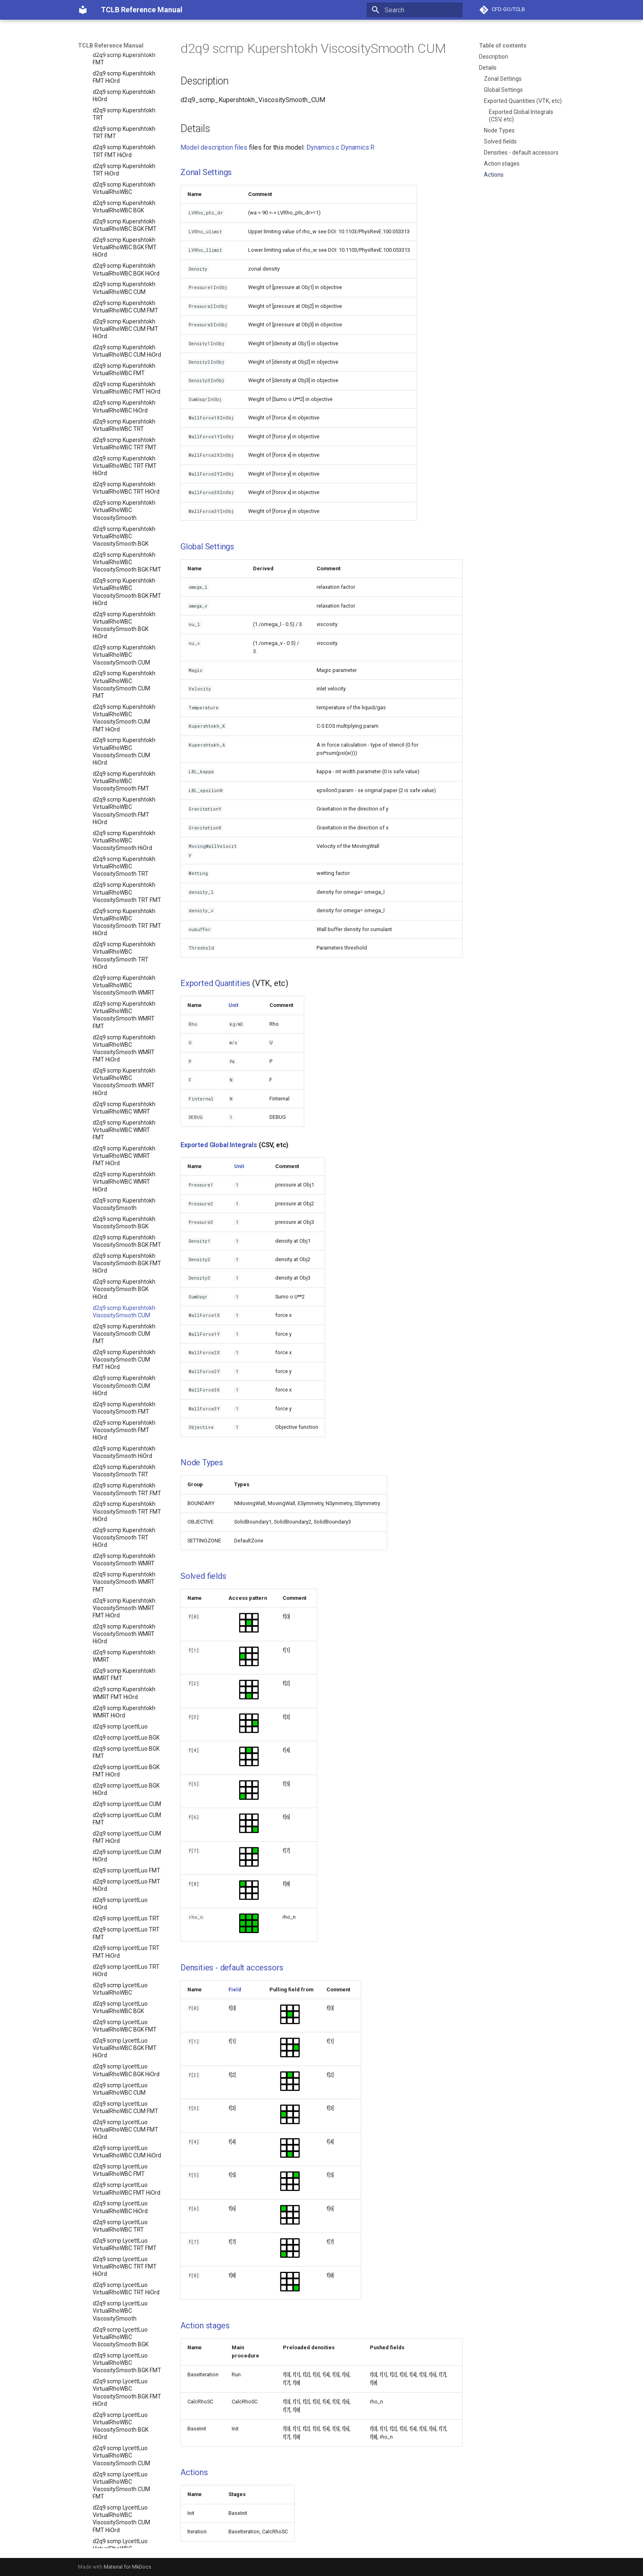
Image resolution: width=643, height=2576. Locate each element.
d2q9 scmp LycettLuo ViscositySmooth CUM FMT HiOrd (121, 2019)
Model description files (213, 147)
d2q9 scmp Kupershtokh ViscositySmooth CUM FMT (124, 193)
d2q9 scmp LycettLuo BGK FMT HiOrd (126, 630)
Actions (494, 174)
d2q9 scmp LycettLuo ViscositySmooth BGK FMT (127, 1901)
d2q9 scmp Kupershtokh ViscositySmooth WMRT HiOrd (124, 493)
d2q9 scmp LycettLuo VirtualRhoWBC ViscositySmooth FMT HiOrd (121, 1470)
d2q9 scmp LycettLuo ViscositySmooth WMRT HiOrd (124, 2294)
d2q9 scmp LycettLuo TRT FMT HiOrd (126, 811)
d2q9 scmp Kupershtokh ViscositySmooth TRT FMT (127, 348)
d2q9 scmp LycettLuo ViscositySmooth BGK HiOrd (120, 1949)
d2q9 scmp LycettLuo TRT (126, 777)
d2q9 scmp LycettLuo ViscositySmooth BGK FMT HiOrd (127, 1923)
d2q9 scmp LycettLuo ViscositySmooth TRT (120, 2131)
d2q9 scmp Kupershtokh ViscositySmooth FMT (124, 267)
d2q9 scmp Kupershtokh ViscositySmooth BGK (124, 82)
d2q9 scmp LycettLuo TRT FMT (126, 792)
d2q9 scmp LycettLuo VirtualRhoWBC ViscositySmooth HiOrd (122, 1500)
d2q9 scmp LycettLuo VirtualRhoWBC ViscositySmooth (120, 1170)
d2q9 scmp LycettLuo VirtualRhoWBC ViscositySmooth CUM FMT (121, 1345)
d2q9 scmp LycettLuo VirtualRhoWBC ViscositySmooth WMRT (124, 1645)
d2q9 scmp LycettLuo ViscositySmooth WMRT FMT (124, 2242)
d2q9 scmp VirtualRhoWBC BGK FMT (127, 2464)
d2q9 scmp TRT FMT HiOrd (127, 2408)
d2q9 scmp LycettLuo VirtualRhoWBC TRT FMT (125, 1104)
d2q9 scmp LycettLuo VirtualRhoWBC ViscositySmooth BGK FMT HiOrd (127, 1251)
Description (493, 56)
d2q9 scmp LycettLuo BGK (126, 597)
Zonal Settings (503, 78)
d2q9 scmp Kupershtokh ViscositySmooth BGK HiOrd (124, 148)
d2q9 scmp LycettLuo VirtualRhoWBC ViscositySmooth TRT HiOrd (120, 1615)
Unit (233, 1005)
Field (234, 1989)
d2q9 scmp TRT (113, 2386)
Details (488, 67)
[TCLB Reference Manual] (83, 10)
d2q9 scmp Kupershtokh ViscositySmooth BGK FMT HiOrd (127, 122)
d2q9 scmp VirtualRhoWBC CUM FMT (127, 2538)
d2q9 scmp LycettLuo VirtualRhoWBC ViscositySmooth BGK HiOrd (120, 1285)
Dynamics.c (322, 147)
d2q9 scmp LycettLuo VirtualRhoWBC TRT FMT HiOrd (125, 1126)
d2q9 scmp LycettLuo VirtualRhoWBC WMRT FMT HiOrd (121, 1816)
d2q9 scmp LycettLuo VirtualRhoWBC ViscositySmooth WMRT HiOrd (124, 1741)
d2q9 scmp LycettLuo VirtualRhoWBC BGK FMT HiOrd (125, 907)
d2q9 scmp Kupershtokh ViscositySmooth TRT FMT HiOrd (127, 370)
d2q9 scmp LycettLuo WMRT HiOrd (120, 2372)
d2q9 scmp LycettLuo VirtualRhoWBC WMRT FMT (121, 1790)
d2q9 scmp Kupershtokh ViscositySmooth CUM (124, 171)
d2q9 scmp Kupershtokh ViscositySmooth (124, 64)
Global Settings (503, 90)
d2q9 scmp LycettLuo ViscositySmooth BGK (120, 1883)
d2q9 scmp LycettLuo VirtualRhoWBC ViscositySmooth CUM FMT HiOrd (121, 1378)
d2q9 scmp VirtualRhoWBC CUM (127, 2519)
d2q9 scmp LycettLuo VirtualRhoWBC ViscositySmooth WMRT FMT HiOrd (124, 1708)
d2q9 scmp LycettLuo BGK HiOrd (126, 649)
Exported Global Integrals (218, 1145)
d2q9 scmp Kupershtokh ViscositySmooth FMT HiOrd (124, 289)
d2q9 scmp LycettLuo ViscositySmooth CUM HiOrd (121, 2045)
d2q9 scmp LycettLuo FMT (126, 730)
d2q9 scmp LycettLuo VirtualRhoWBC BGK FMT (125, 885)
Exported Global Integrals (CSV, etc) (521, 116)
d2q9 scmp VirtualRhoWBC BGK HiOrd (127, 2501)
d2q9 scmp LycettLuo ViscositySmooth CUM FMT (121, 1993)
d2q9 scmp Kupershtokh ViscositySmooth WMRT (124, 419)
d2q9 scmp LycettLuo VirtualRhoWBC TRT (120, 1085)
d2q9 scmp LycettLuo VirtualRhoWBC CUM (120, 948)
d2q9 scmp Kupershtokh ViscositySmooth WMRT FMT (124, 441)
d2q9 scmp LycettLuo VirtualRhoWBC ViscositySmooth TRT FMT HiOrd (127, 1582)
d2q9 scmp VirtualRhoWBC (127, 2430)
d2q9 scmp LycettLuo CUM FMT (127, 678)
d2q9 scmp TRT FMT (119, 2397)
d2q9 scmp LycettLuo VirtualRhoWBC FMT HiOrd (126, 1048)
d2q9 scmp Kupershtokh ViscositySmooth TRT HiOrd (124, 397)
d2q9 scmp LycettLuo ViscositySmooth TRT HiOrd (120, 2197)
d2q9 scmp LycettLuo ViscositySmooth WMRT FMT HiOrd (124, 2268)
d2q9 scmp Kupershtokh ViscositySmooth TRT (124, 330)
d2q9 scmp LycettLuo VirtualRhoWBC (120, 848)
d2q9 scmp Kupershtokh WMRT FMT (124, 534)
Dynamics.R (357, 147)
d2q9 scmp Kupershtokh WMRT (124, 515)
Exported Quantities (215, 983)
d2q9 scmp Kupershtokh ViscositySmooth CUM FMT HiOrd (124, 219)
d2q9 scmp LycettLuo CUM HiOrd (127, 715)
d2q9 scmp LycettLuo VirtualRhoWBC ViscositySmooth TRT (120, 1526)
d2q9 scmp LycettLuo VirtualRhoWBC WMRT (121, 1768)
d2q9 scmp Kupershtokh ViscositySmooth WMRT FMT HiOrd (124, 467)
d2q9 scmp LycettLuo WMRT (120, 2316)
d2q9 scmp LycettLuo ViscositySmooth (120, 1864)
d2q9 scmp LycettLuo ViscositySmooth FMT (121, 2068)
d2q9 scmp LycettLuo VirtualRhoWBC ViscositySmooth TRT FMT (127, 1552)
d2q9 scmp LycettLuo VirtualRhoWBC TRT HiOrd (126, 1148)
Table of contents (503, 45)
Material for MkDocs (127, 2567)
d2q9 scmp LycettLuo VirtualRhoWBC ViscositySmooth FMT (121, 1441)
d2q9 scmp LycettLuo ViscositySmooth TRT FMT (127, 2149)
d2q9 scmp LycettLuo (120, 586)
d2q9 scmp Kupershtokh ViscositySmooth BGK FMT (127, 100)
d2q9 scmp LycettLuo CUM (127, 663)
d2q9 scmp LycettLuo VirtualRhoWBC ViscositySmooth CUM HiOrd (121, 1411)
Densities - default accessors (521, 152)
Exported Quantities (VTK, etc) (523, 101)
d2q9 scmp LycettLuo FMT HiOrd (126, 745)
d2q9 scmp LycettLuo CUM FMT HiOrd (127, 697)
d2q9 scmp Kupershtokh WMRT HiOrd (124, 571)
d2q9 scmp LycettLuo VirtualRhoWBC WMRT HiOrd (121, 1841)
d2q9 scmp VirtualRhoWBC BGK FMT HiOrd (127, 2482)
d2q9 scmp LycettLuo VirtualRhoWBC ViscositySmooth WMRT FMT (124, 1675)
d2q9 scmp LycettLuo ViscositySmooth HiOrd (122, 2112)
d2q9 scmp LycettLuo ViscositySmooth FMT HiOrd (121, 2090)
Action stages (502, 163)
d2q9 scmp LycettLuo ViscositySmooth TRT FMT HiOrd (127, 2171)
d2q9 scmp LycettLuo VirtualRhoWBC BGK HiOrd (126, 929)
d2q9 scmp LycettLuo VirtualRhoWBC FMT (120, 1029)
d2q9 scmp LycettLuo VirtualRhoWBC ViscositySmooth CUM (121, 1315)
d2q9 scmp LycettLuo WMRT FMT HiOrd (120, 2353)
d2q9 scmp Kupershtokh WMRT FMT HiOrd (124, 552)
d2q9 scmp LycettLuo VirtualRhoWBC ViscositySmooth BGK (120, 1196)
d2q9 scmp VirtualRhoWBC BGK (127, 2445)
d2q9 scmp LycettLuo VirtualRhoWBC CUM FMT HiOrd (125, 989)
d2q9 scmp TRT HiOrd (121, 2420)
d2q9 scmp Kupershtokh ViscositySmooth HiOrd (124, 312)
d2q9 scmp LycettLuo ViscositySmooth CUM (121, 1972)
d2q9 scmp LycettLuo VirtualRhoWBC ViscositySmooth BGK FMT (127, 1222)
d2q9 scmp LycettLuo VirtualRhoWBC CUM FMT (125, 967)
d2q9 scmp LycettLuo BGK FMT (126, 612)
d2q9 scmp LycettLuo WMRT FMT (120, 2334)
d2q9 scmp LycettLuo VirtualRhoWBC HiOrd (120, 1066)
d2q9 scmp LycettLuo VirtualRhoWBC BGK (120, 867)
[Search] (415, 9)
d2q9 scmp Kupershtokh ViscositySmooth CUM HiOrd (124, 244)
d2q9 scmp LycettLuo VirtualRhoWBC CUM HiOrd (127, 1011)
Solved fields (500, 141)
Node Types (499, 130)
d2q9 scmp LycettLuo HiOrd (120, 763)
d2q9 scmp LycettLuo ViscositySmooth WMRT (124, 2220)
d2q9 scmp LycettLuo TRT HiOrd (126, 830)
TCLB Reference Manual (111, 45)
